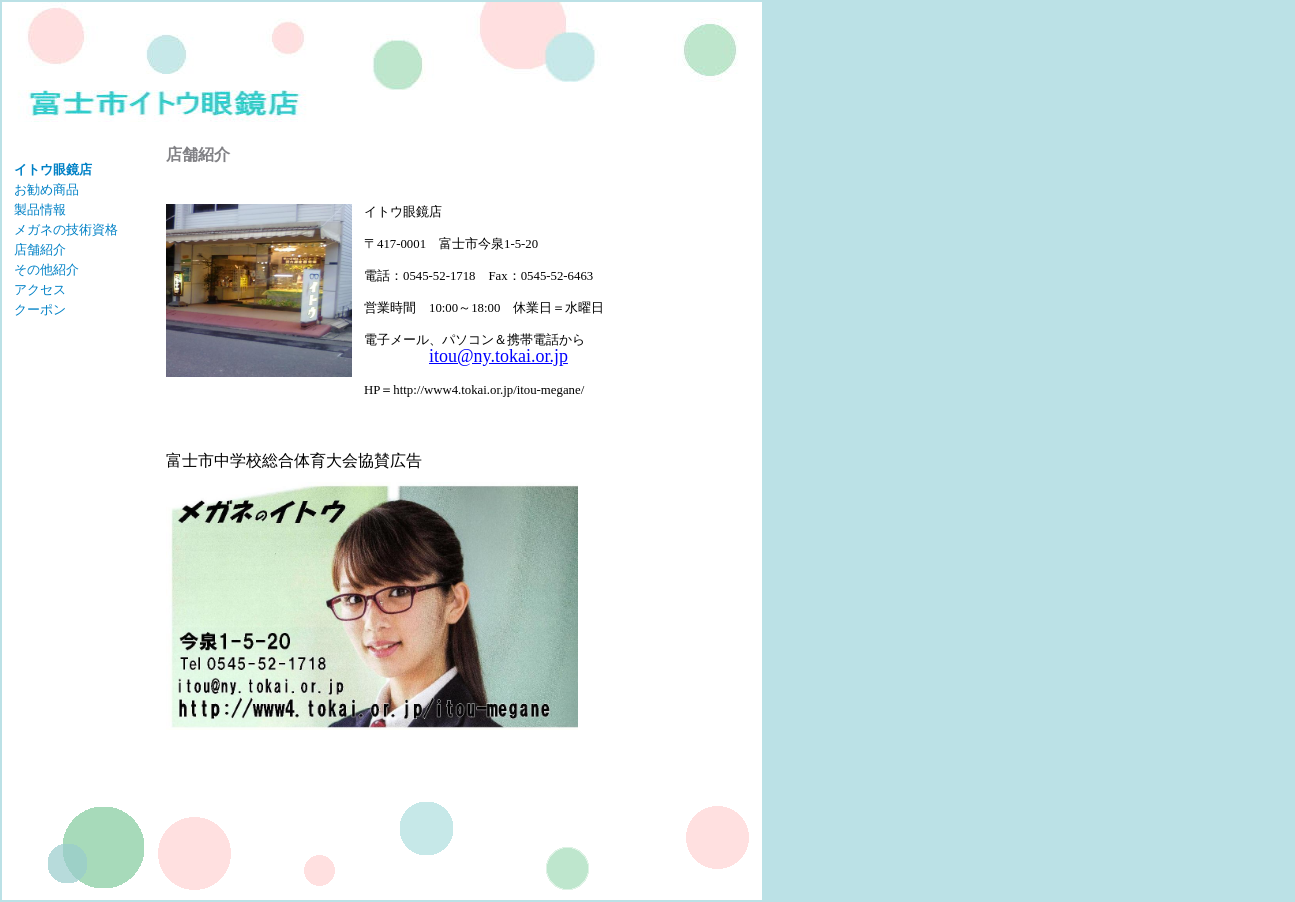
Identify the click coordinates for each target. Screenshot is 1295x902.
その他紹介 (46, 270)
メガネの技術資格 (66, 230)
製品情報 (40, 210)
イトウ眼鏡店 (53, 170)
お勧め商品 (46, 190)
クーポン (40, 310)
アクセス (40, 290)
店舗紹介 (40, 250)
